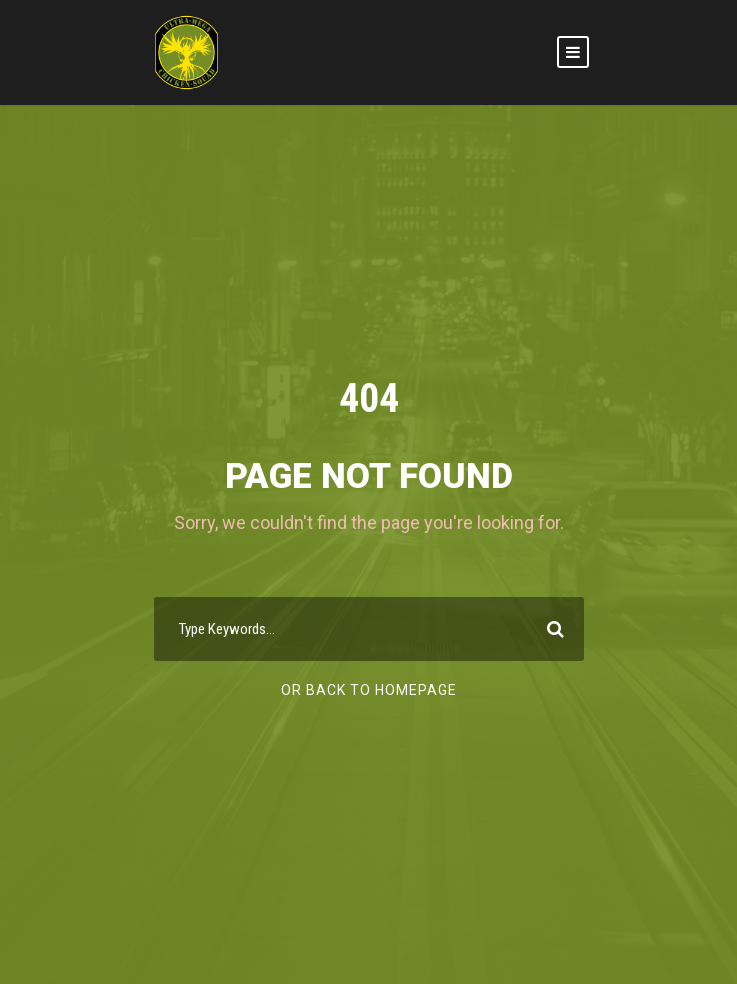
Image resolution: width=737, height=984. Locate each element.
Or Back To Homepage (369, 690)
